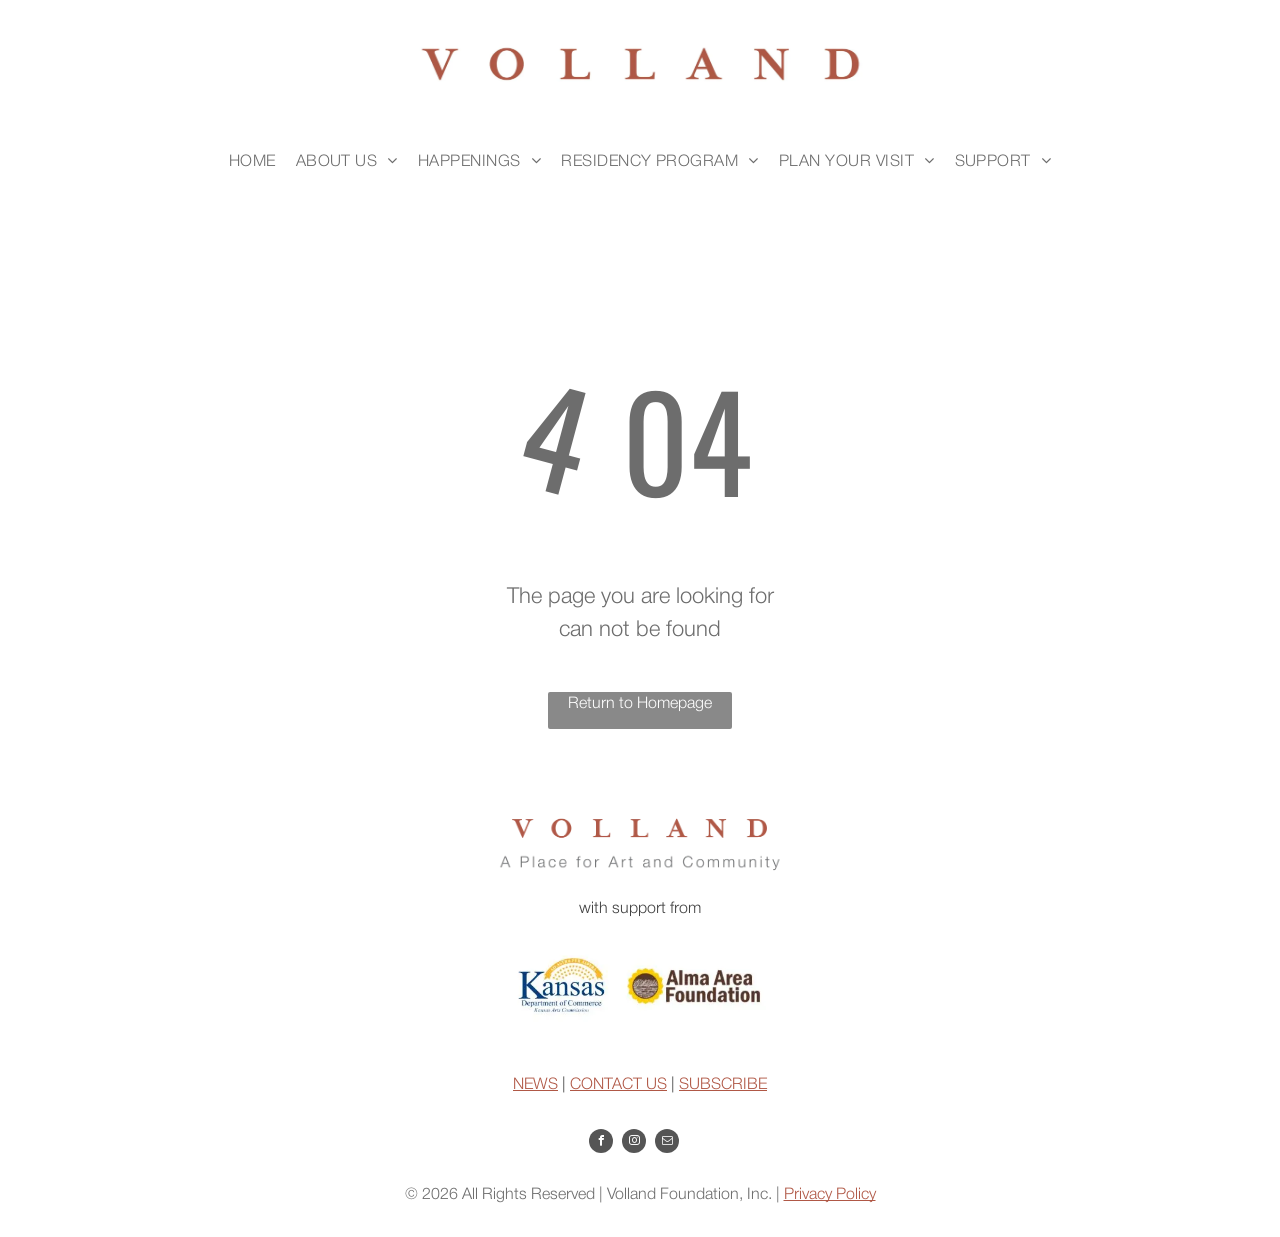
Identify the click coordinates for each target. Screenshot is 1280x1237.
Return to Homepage (640, 704)
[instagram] (634, 1143)
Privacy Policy (830, 1195)
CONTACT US (618, 1085)
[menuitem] (252, 162)
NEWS (535, 1085)
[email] (667, 1143)
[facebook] (601, 1143)
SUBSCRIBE (723, 1085)
